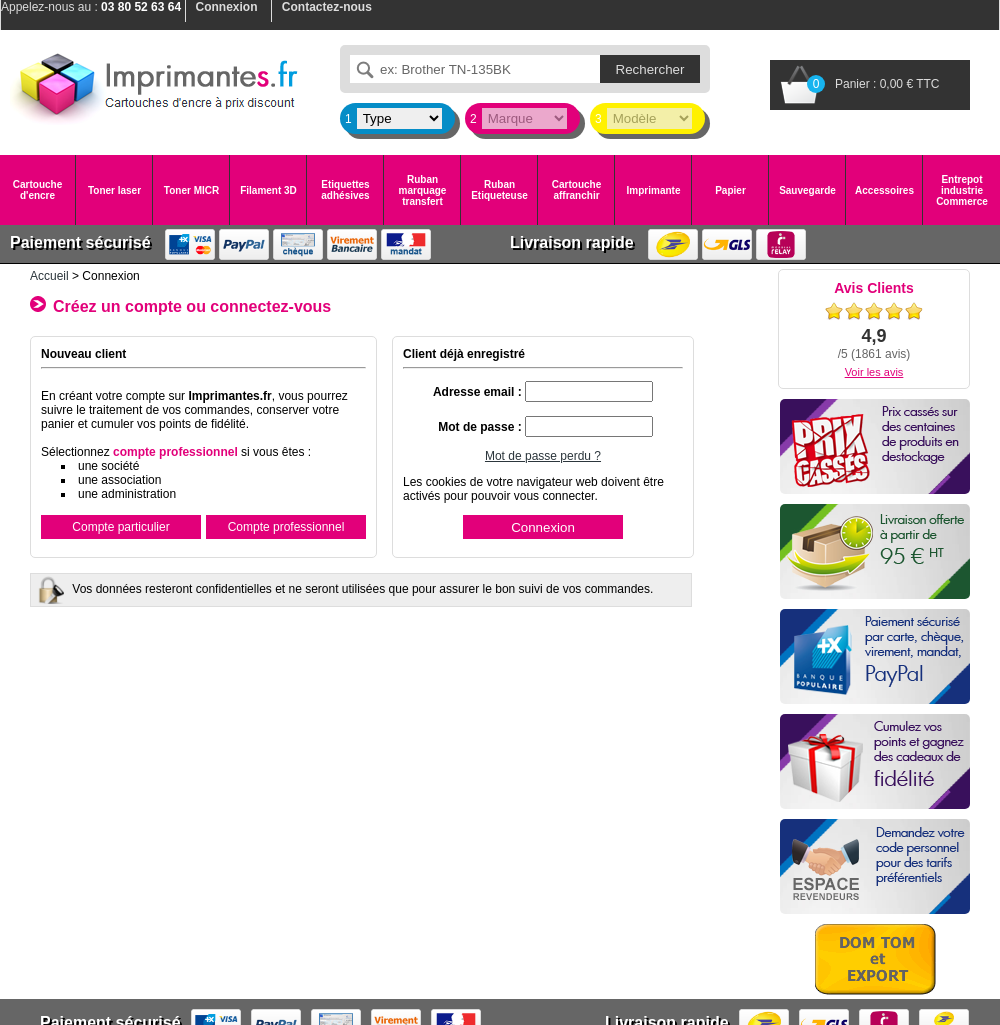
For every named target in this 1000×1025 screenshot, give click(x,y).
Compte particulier (120, 527)
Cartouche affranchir (576, 190)
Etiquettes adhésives (345, 190)
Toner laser (114, 190)
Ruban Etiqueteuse (499, 190)
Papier (730, 190)
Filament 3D (268, 190)
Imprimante (654, 190)
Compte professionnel (286, 527)
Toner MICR (191, 190)
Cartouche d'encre (37, 190)
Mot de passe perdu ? (543, 456)
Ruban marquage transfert (423, 190)
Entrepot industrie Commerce (962, 190)
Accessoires (884, 190)
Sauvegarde (807, 190)
